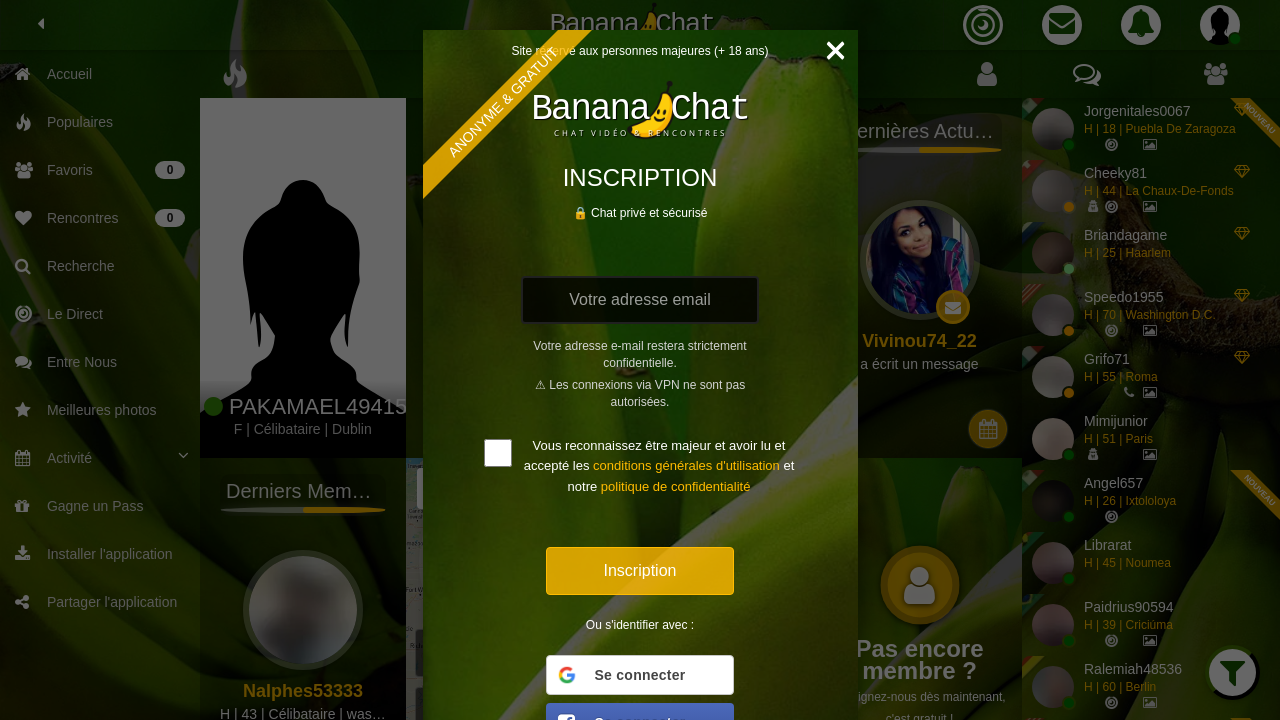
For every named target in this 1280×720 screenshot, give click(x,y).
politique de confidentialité (676, 486)
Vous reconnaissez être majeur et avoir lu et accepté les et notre (659, 466)
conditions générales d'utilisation (686, 465)
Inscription (640, 570)
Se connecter (620, 675)
